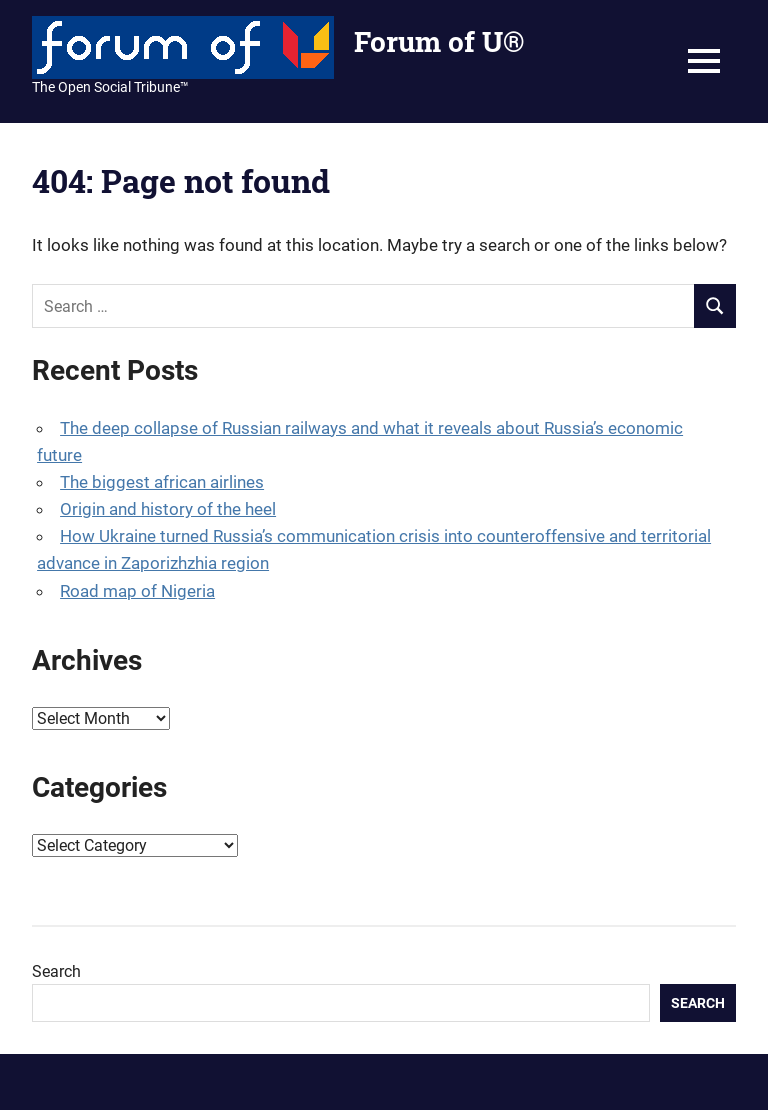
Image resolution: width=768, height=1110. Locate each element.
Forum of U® (439, 41)
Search (56, 971)
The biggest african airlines (162, 482)
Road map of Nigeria (137, 591)
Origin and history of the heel (168, 509)
